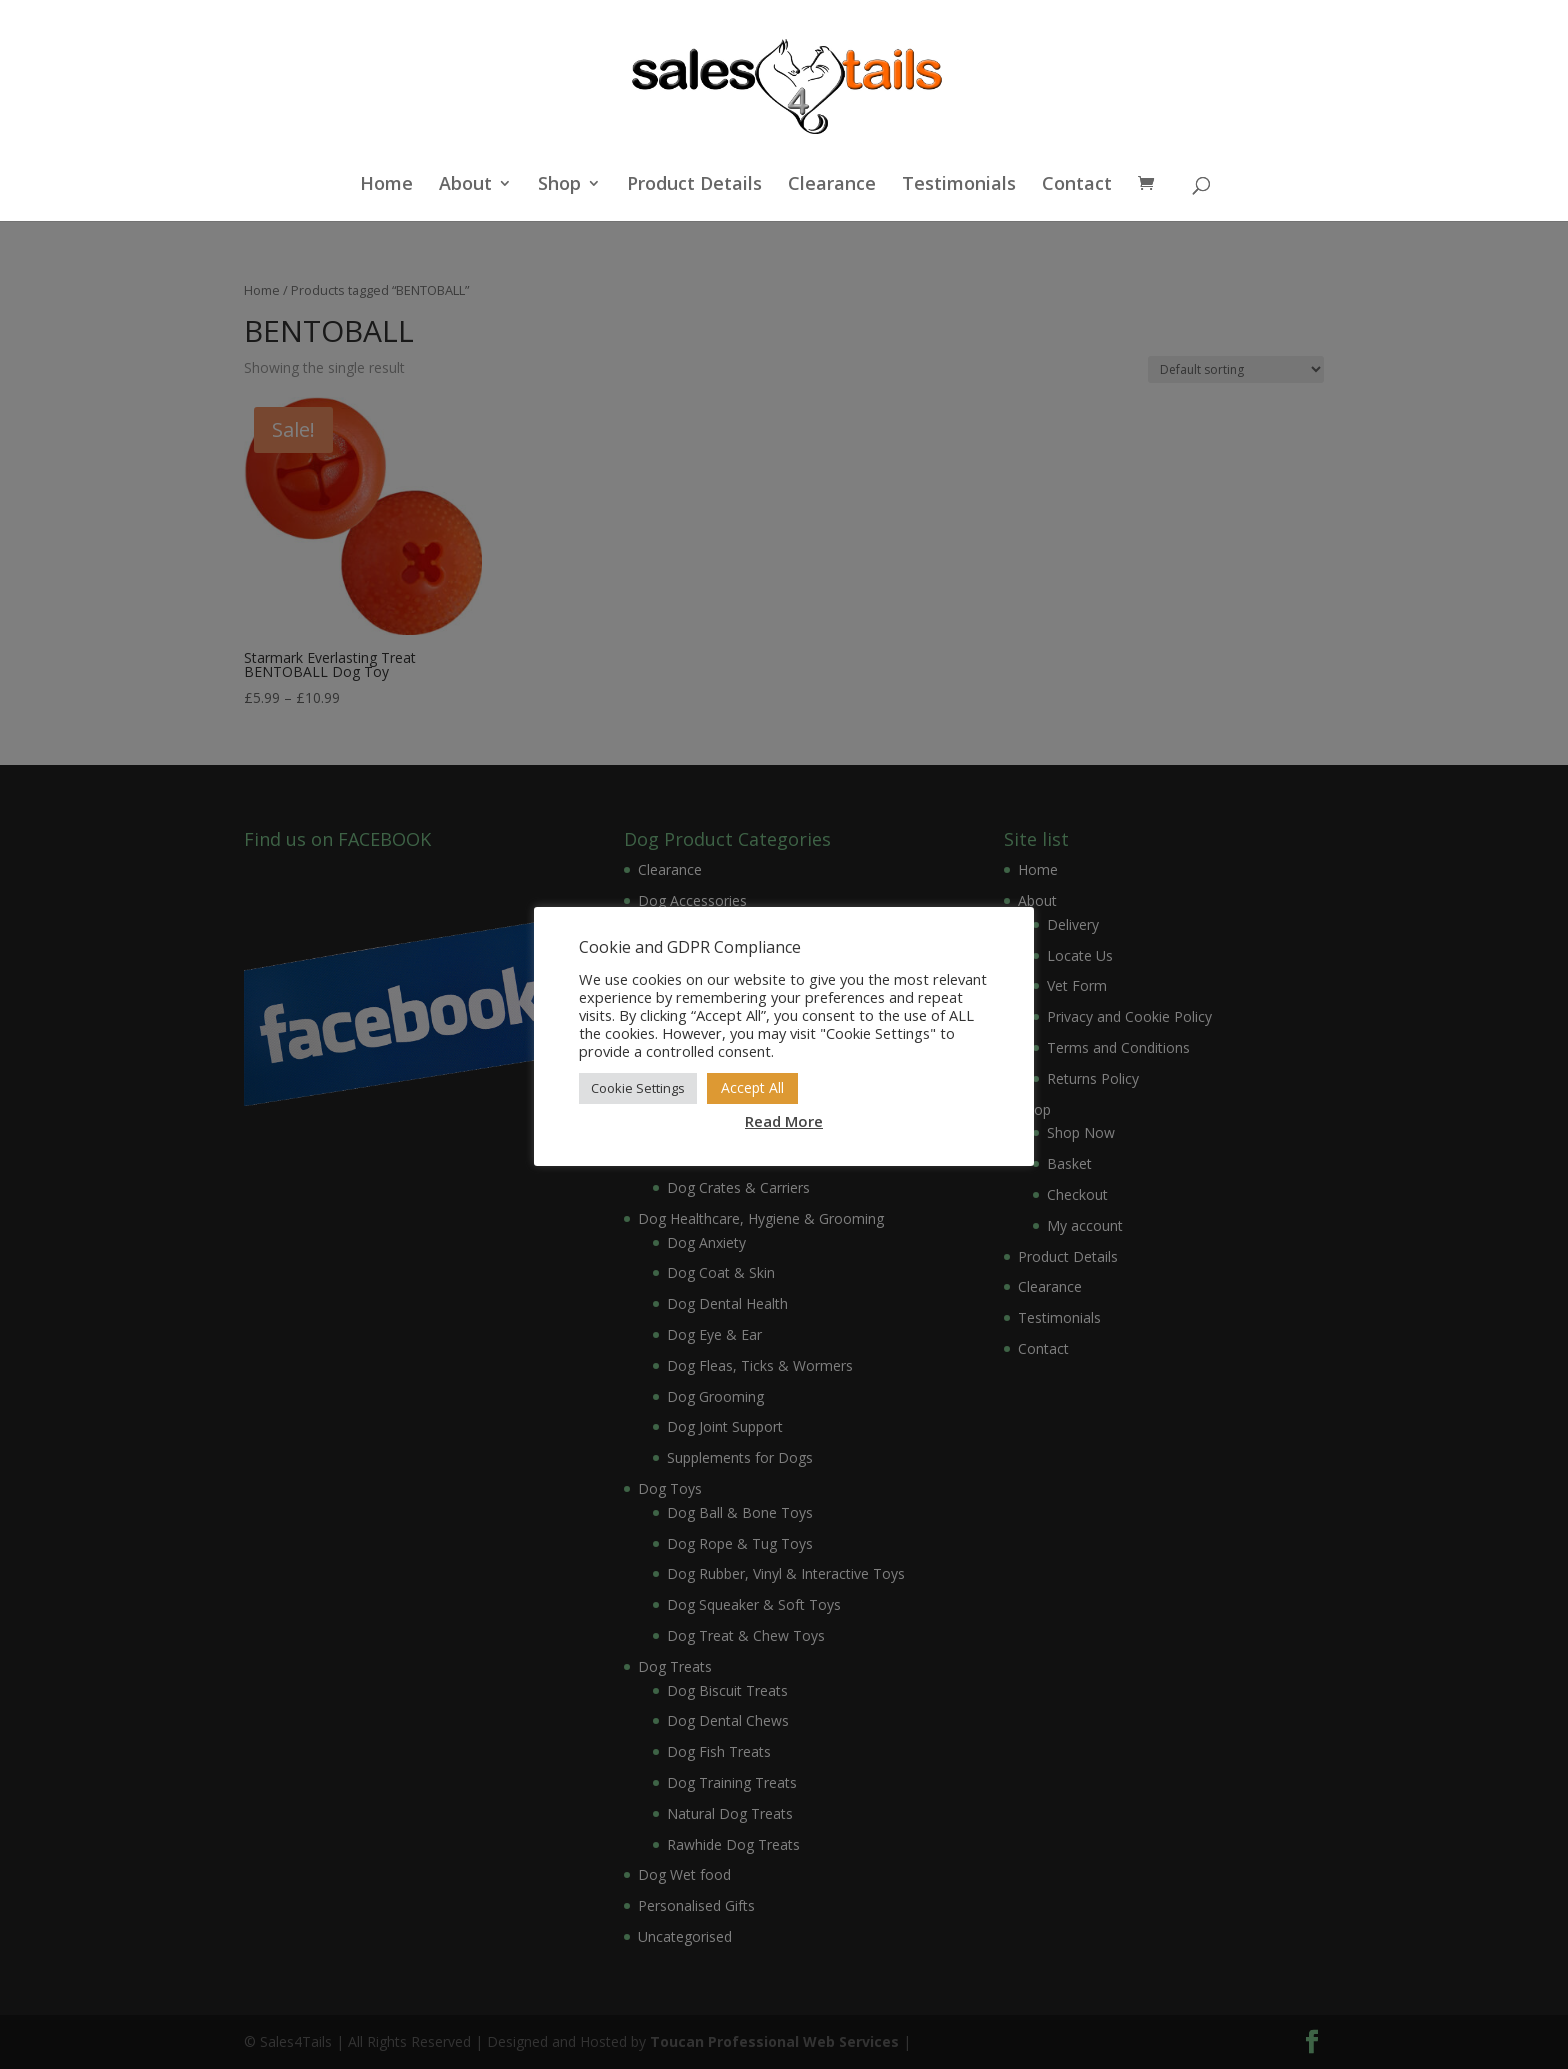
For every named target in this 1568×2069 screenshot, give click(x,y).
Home (386, 185)
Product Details (694, 185)
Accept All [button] (752, 1087)
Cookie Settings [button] (638, 1088)
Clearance (832, 185)
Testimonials (959, 185)
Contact (1077, 185)
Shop (559, 185)
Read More (784, 1121)
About (465, 185)
